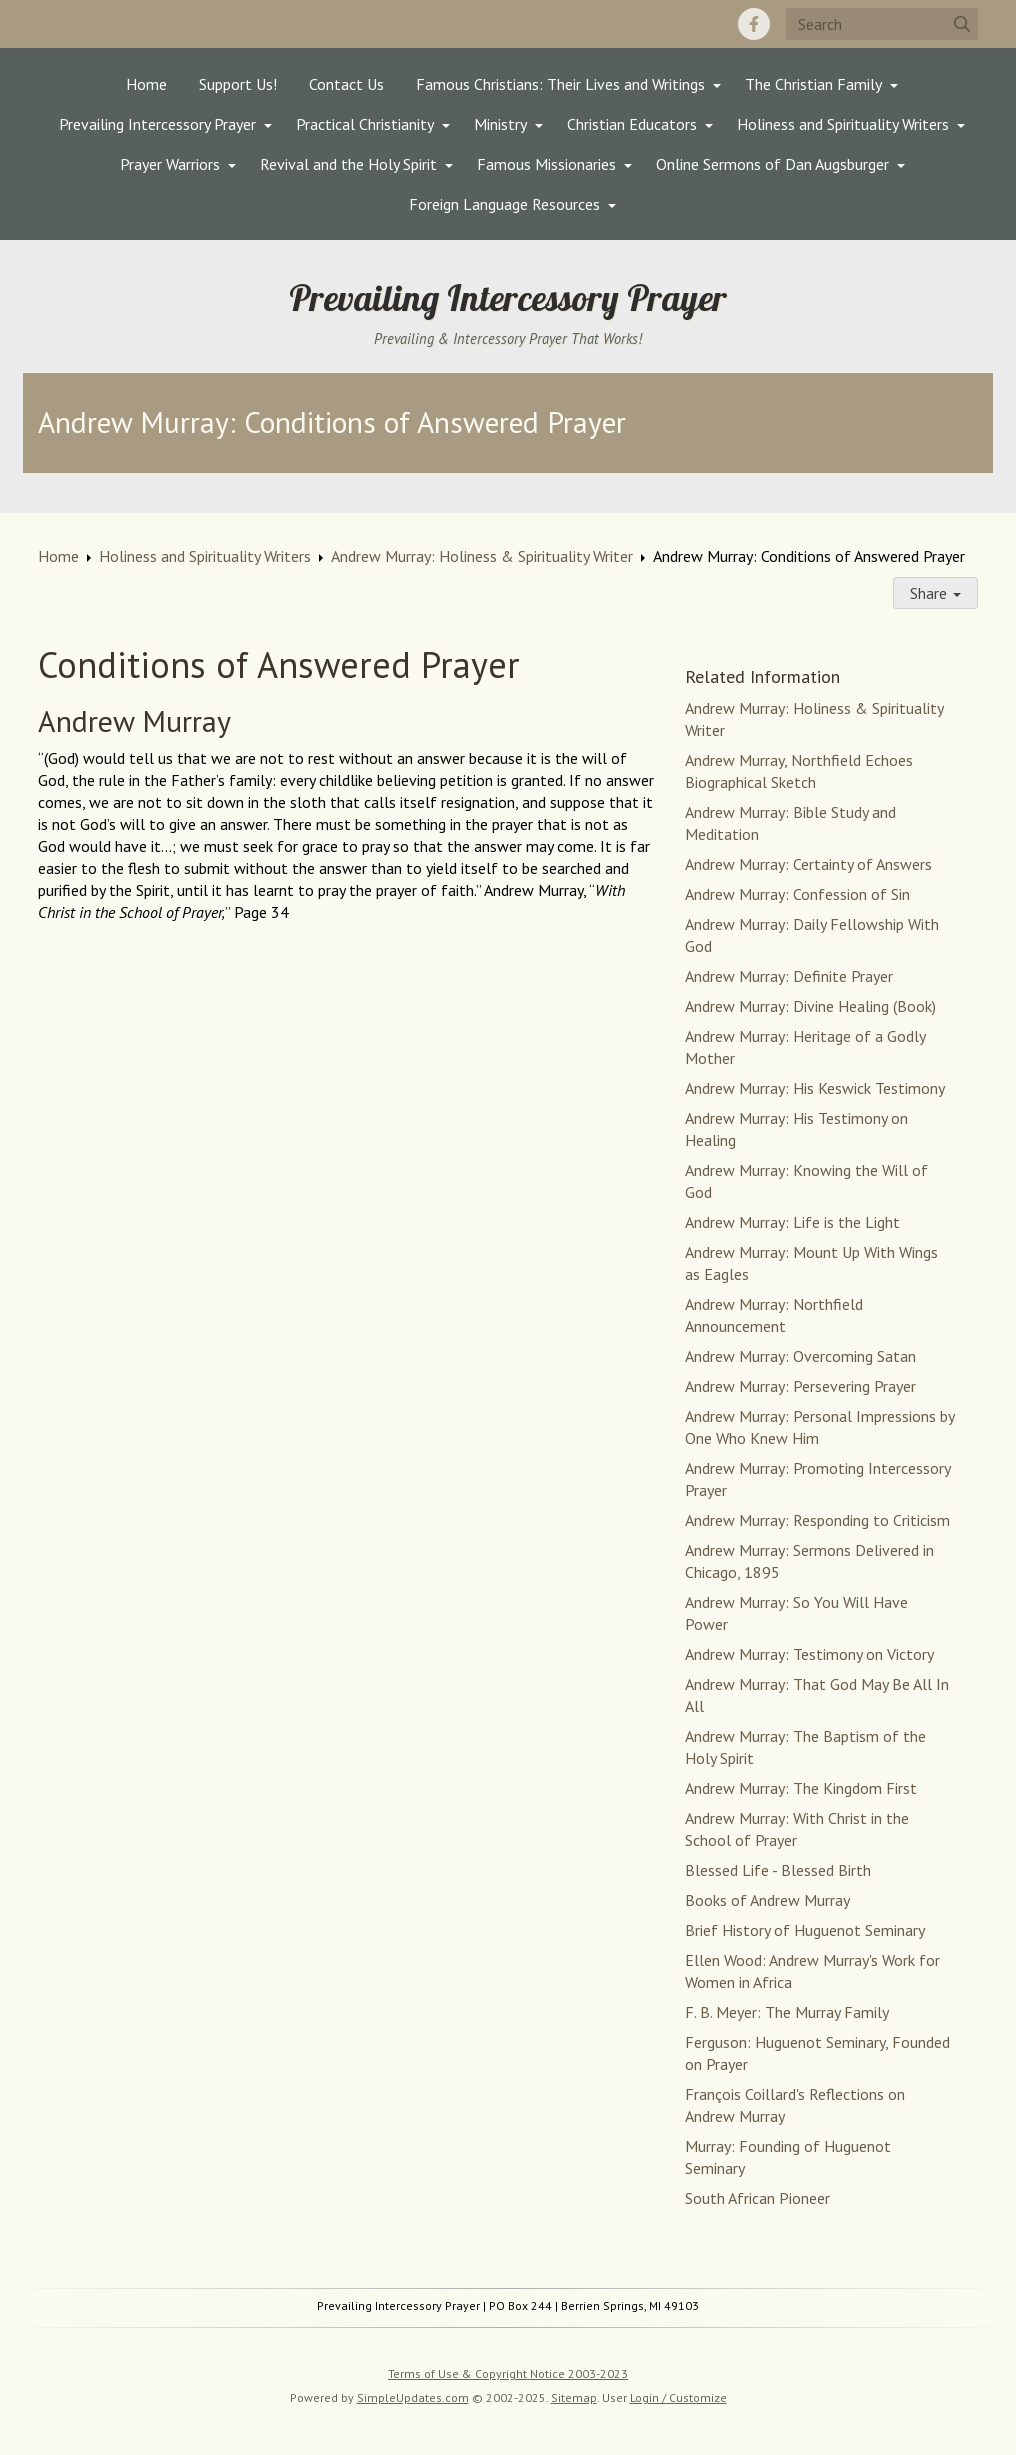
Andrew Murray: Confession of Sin (797, 894)
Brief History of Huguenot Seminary (805, 1930)
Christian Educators (632, 124)
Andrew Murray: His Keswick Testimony (815, 1088)
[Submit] (962, 24)
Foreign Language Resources (504, 204)
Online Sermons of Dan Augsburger (772, 164)
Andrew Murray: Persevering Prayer (800, 1386)
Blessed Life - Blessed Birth (778, 1870)
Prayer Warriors (170, 164)
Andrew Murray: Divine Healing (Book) (810, 1006)
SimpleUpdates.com (413, 2397)
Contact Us (346, 84)
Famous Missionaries (546, 164)
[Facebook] (754, 24)
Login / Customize (678, 2397)
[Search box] (882, 24)
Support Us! (238, 84)
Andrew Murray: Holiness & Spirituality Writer (482, 556)
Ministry (500, 124)
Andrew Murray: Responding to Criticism (817, 1520)
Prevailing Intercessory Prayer (157, 124)
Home (146, 84)
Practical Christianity (365, 124)
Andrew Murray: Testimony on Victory (809, 1654)
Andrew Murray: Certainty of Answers (808, 864)
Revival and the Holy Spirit (348, 164)
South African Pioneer (757, 2198)
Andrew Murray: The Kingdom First (801, 1788)
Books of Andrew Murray (767, 1900)
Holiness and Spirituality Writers (843, 124)
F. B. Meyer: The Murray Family (787, 2012)
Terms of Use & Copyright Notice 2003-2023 (508, 2373)
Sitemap (574, 2397)
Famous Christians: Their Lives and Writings (560, 84)
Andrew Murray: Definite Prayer (789, 976)
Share (935, 593)
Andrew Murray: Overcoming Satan (800, 1356)
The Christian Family (813, 84)
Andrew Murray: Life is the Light (792, 1222)
